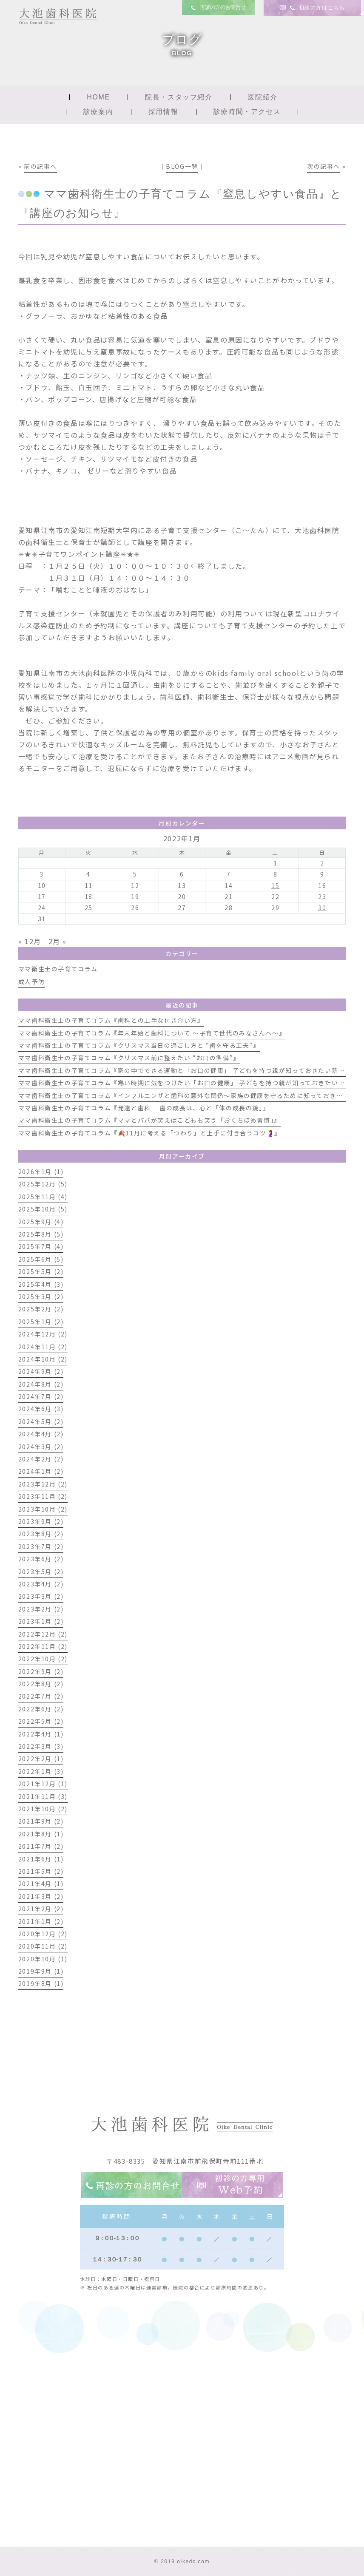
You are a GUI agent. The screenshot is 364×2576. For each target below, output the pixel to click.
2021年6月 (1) (41, 1859)
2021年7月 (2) (41, 1846)
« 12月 (29, 941)
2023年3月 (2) (41, 1596)
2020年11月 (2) (43, 1946)
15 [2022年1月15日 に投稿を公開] (275, 885)
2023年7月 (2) (41, 1546)
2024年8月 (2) (41, 1384)
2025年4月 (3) (41, 1284)
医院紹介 (262, 97)
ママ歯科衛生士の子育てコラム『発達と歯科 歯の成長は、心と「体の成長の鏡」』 (143, 1108)
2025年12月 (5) (43, 1184)
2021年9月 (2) (41, 1821)
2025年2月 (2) (41, 1309)
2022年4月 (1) (41, 1734)
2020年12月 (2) (43, 1933)
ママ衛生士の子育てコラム (58, 969)
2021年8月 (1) (41, 1834)
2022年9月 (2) (41, 1671)
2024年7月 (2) (41, 1396)
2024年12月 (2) (43, 1334)
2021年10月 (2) (43, 1808)
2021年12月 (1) (43, 1783)
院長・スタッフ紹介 (178, 97)
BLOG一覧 (182, 166)
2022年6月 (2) (41, 1709)
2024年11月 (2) (43, 1346)
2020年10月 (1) (43, 1959)
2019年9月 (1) (41, 1971)
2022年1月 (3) (41, 1771)
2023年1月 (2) (41, 1621)
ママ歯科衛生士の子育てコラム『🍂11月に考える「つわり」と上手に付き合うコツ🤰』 (149, 1133)
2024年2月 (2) (41, 1459)
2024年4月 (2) (41, 1434)
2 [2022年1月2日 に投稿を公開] (322, 863)
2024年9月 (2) (41, 1371)
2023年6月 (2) (41, 1559)
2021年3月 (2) (41, 1896)
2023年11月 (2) (43, 1496)
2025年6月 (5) (41, 1259)
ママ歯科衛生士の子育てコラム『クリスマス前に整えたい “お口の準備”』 (129, 1057)
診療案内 (98, 112)
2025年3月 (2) (41, 1296)
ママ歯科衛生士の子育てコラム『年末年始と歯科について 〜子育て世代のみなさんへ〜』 (152, 1033)
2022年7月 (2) (41, 1696)
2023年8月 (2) (41, 1533)
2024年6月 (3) (41, 1408)
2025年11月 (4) (43, 1196)
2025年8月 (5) (41, 1234)
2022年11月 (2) (43, 1646)
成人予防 (31, 981)
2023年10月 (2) (43, 1509)
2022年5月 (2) (41, 1721)
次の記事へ (323, 166)
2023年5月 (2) (41, 1571)
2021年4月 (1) (41, 1883)
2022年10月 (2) (43, 1658)
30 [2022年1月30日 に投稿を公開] (322, 907)
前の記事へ (40, 166)
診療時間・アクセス (247, 112)
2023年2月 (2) (41, 1609)
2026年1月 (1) (41, 1171)
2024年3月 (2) (41, 1446)
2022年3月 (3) (41, 1746)
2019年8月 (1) (41, 1983)
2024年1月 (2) (41, 1471)
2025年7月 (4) (41, 1246)
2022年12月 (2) (43, 1634)
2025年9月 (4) (41, 1221)
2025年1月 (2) (41, 1321)
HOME (98, 97)
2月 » (57, 941)
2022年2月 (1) (41, 1758)
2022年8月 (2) (41, 1684)
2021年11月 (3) (43, 1796)
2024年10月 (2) (43, 1359)
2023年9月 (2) (41, 1521)
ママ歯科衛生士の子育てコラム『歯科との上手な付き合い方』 (111, 1020)
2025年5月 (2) (41, 1271)
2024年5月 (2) (41, 1421)
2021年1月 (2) (41, 1921)
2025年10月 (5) (43, 1209)
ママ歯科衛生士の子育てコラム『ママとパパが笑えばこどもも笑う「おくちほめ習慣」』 (149, 1120)
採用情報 (163, 112)
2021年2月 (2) (41, 1908)
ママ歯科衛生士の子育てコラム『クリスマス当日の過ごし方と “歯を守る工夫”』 (139, 1045)
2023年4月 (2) (41, 1584)
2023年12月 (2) (43, 1484)
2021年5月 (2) (41, 1871)
